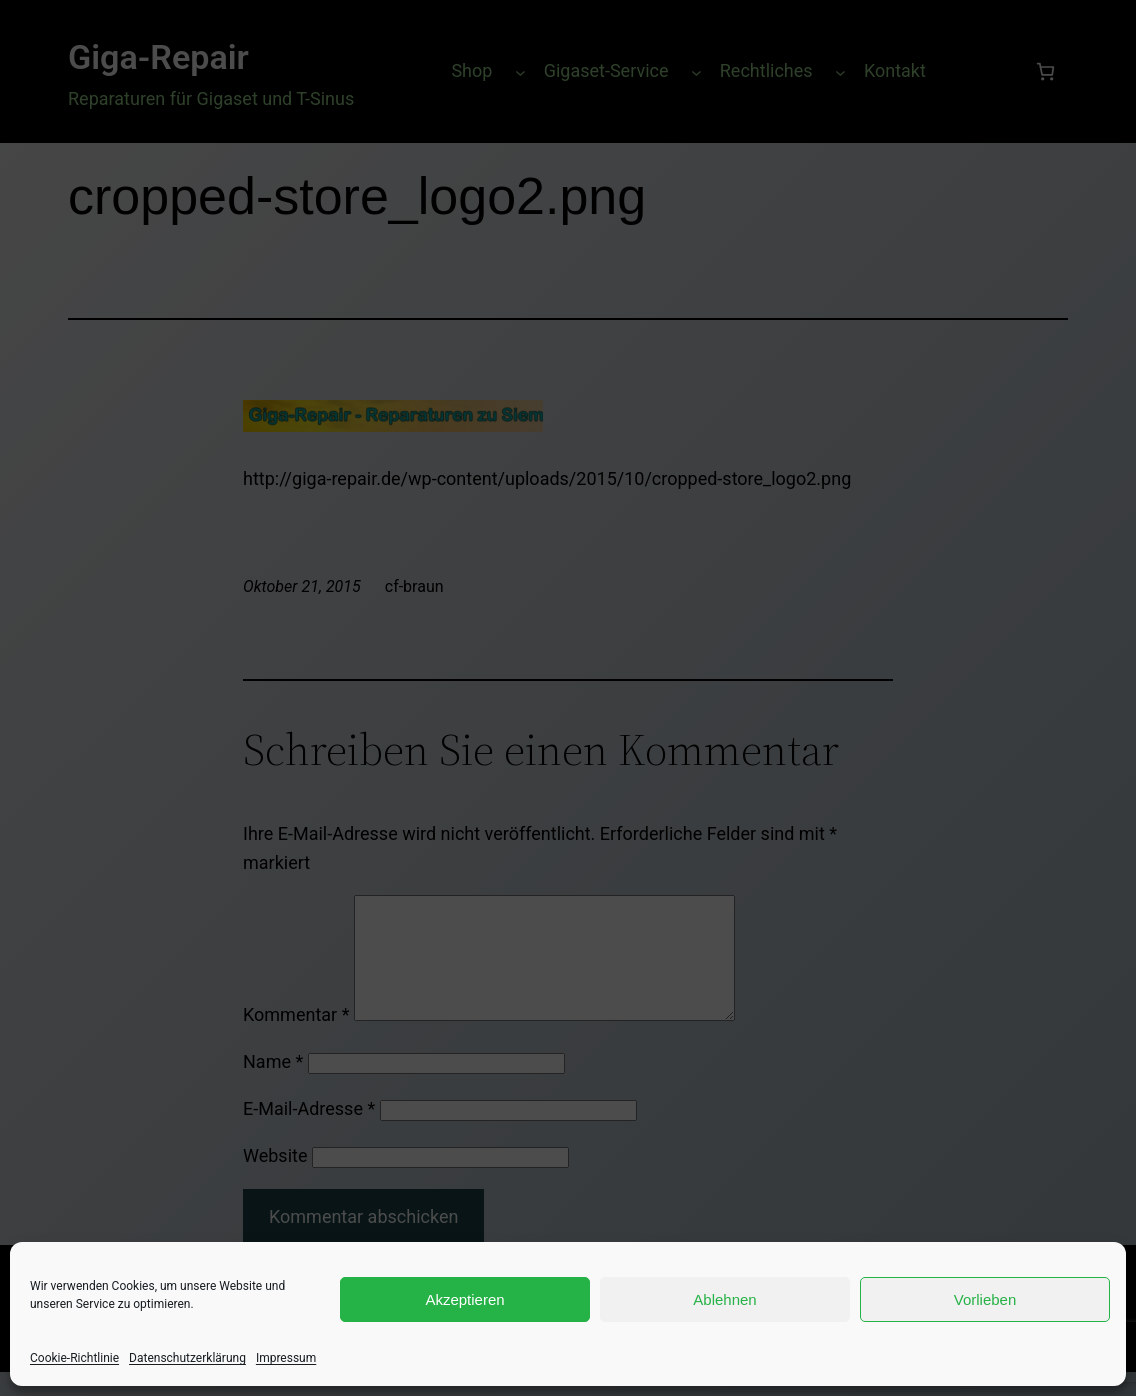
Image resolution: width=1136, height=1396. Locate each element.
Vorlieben (985, 1299)
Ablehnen (724, 1299)
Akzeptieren (464, 1299)
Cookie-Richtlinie (74, 1358)
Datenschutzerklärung (187, 1358)
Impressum (286, 1358)
